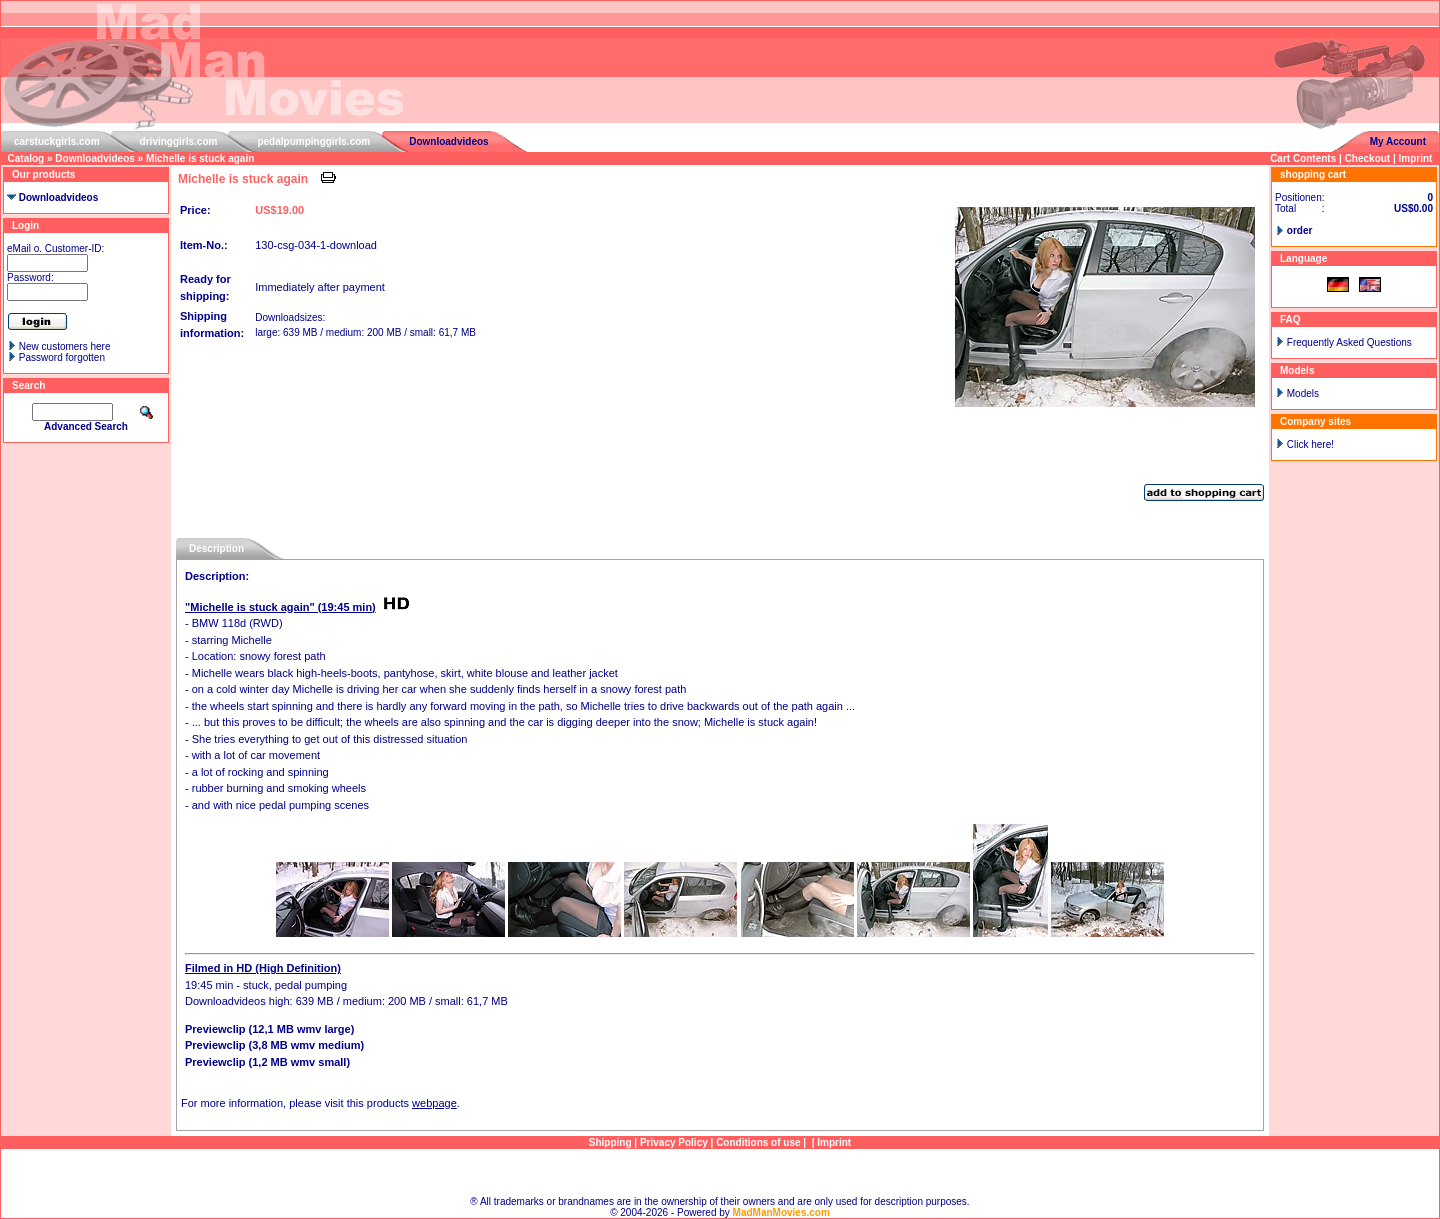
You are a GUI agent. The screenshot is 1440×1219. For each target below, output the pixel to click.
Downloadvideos (448, 141)
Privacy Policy (674, 1142)
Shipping (610, 1142)
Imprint (1416, 158)
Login (25, 225)
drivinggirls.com (179, 141)
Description (216, 548)
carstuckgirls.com (57, 141)
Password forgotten (62, 357)
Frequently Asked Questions (1349, 342)
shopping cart (1313, 174)
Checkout (1368, 158)
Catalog (26, 158)
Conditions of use (758, 1142)
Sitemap (720, 1172)
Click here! (1310, 444)
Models (1303, 393)
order (1300, 230)
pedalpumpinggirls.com (313, 141)
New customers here (65, 346)
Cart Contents (1303, 158)
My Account (1398, 141)
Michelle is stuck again (200, 158)
